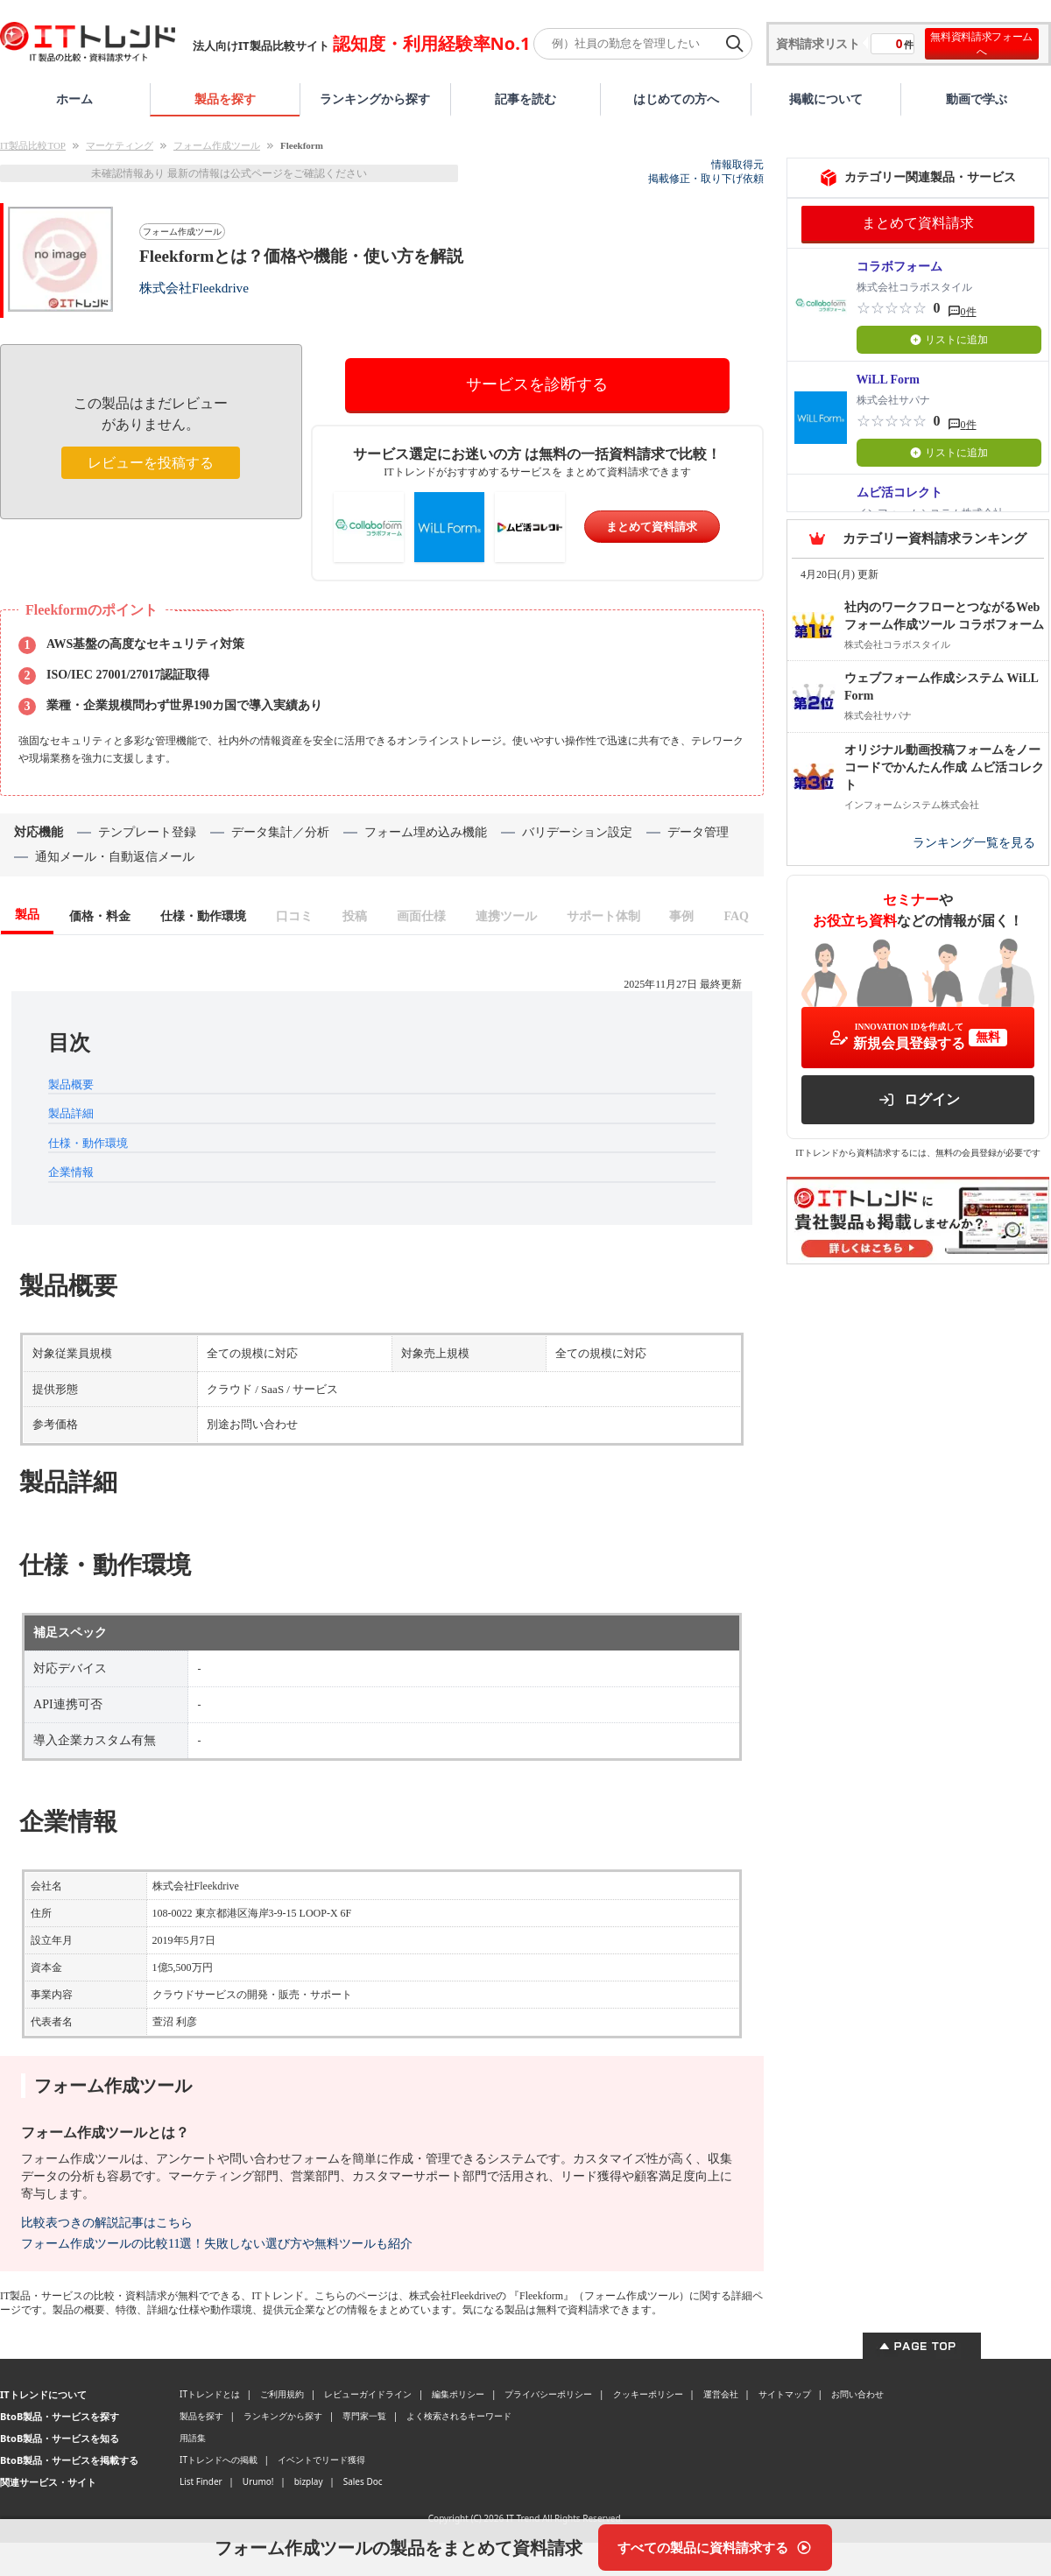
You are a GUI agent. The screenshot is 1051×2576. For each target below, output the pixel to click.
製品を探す (225, 98)
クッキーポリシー (648, 2394)
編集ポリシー (458, 2394)
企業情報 (71, 1172)
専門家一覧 (364, 2416)
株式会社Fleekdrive (194, 287)
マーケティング (119, 145)
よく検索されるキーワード (458, 2416)
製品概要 (71, 1084)
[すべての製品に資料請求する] (715, 2547)
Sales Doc (363, 2481)
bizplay (308, 2481)
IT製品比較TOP (33, 145)
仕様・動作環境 (88, 1143)
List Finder (201, 2481)
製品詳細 (71, 1113)
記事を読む (525, 98)
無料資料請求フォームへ (981, 44)
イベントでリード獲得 (321, 2459)
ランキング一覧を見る (974, 842)
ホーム (74, 98)
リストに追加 (949, 340)
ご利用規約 (282, 2394)
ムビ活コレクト (899, 492)
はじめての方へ (676, 98)
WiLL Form (888, 379)
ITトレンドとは (210, 2394)
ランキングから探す (375, 98)
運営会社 (720, 2394)
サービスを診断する (537, 384)
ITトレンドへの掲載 (218, 2459)
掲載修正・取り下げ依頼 (706, 178)
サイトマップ (784, 2394)
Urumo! (258, 2481)
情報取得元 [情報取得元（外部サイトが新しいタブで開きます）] (737, 164)
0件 (969, 312)
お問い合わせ (857, 2394)
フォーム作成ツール (216, 145)
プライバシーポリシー (548, 2394)
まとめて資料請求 (651, 526)
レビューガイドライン (368, 2394)
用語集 (193, 2438)
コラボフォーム (899, 266)
